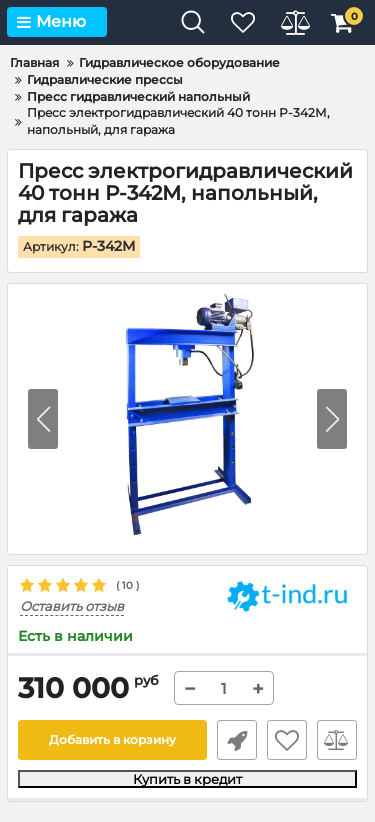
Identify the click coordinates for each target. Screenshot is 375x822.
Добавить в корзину (112, 739)
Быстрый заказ (237, 740)
